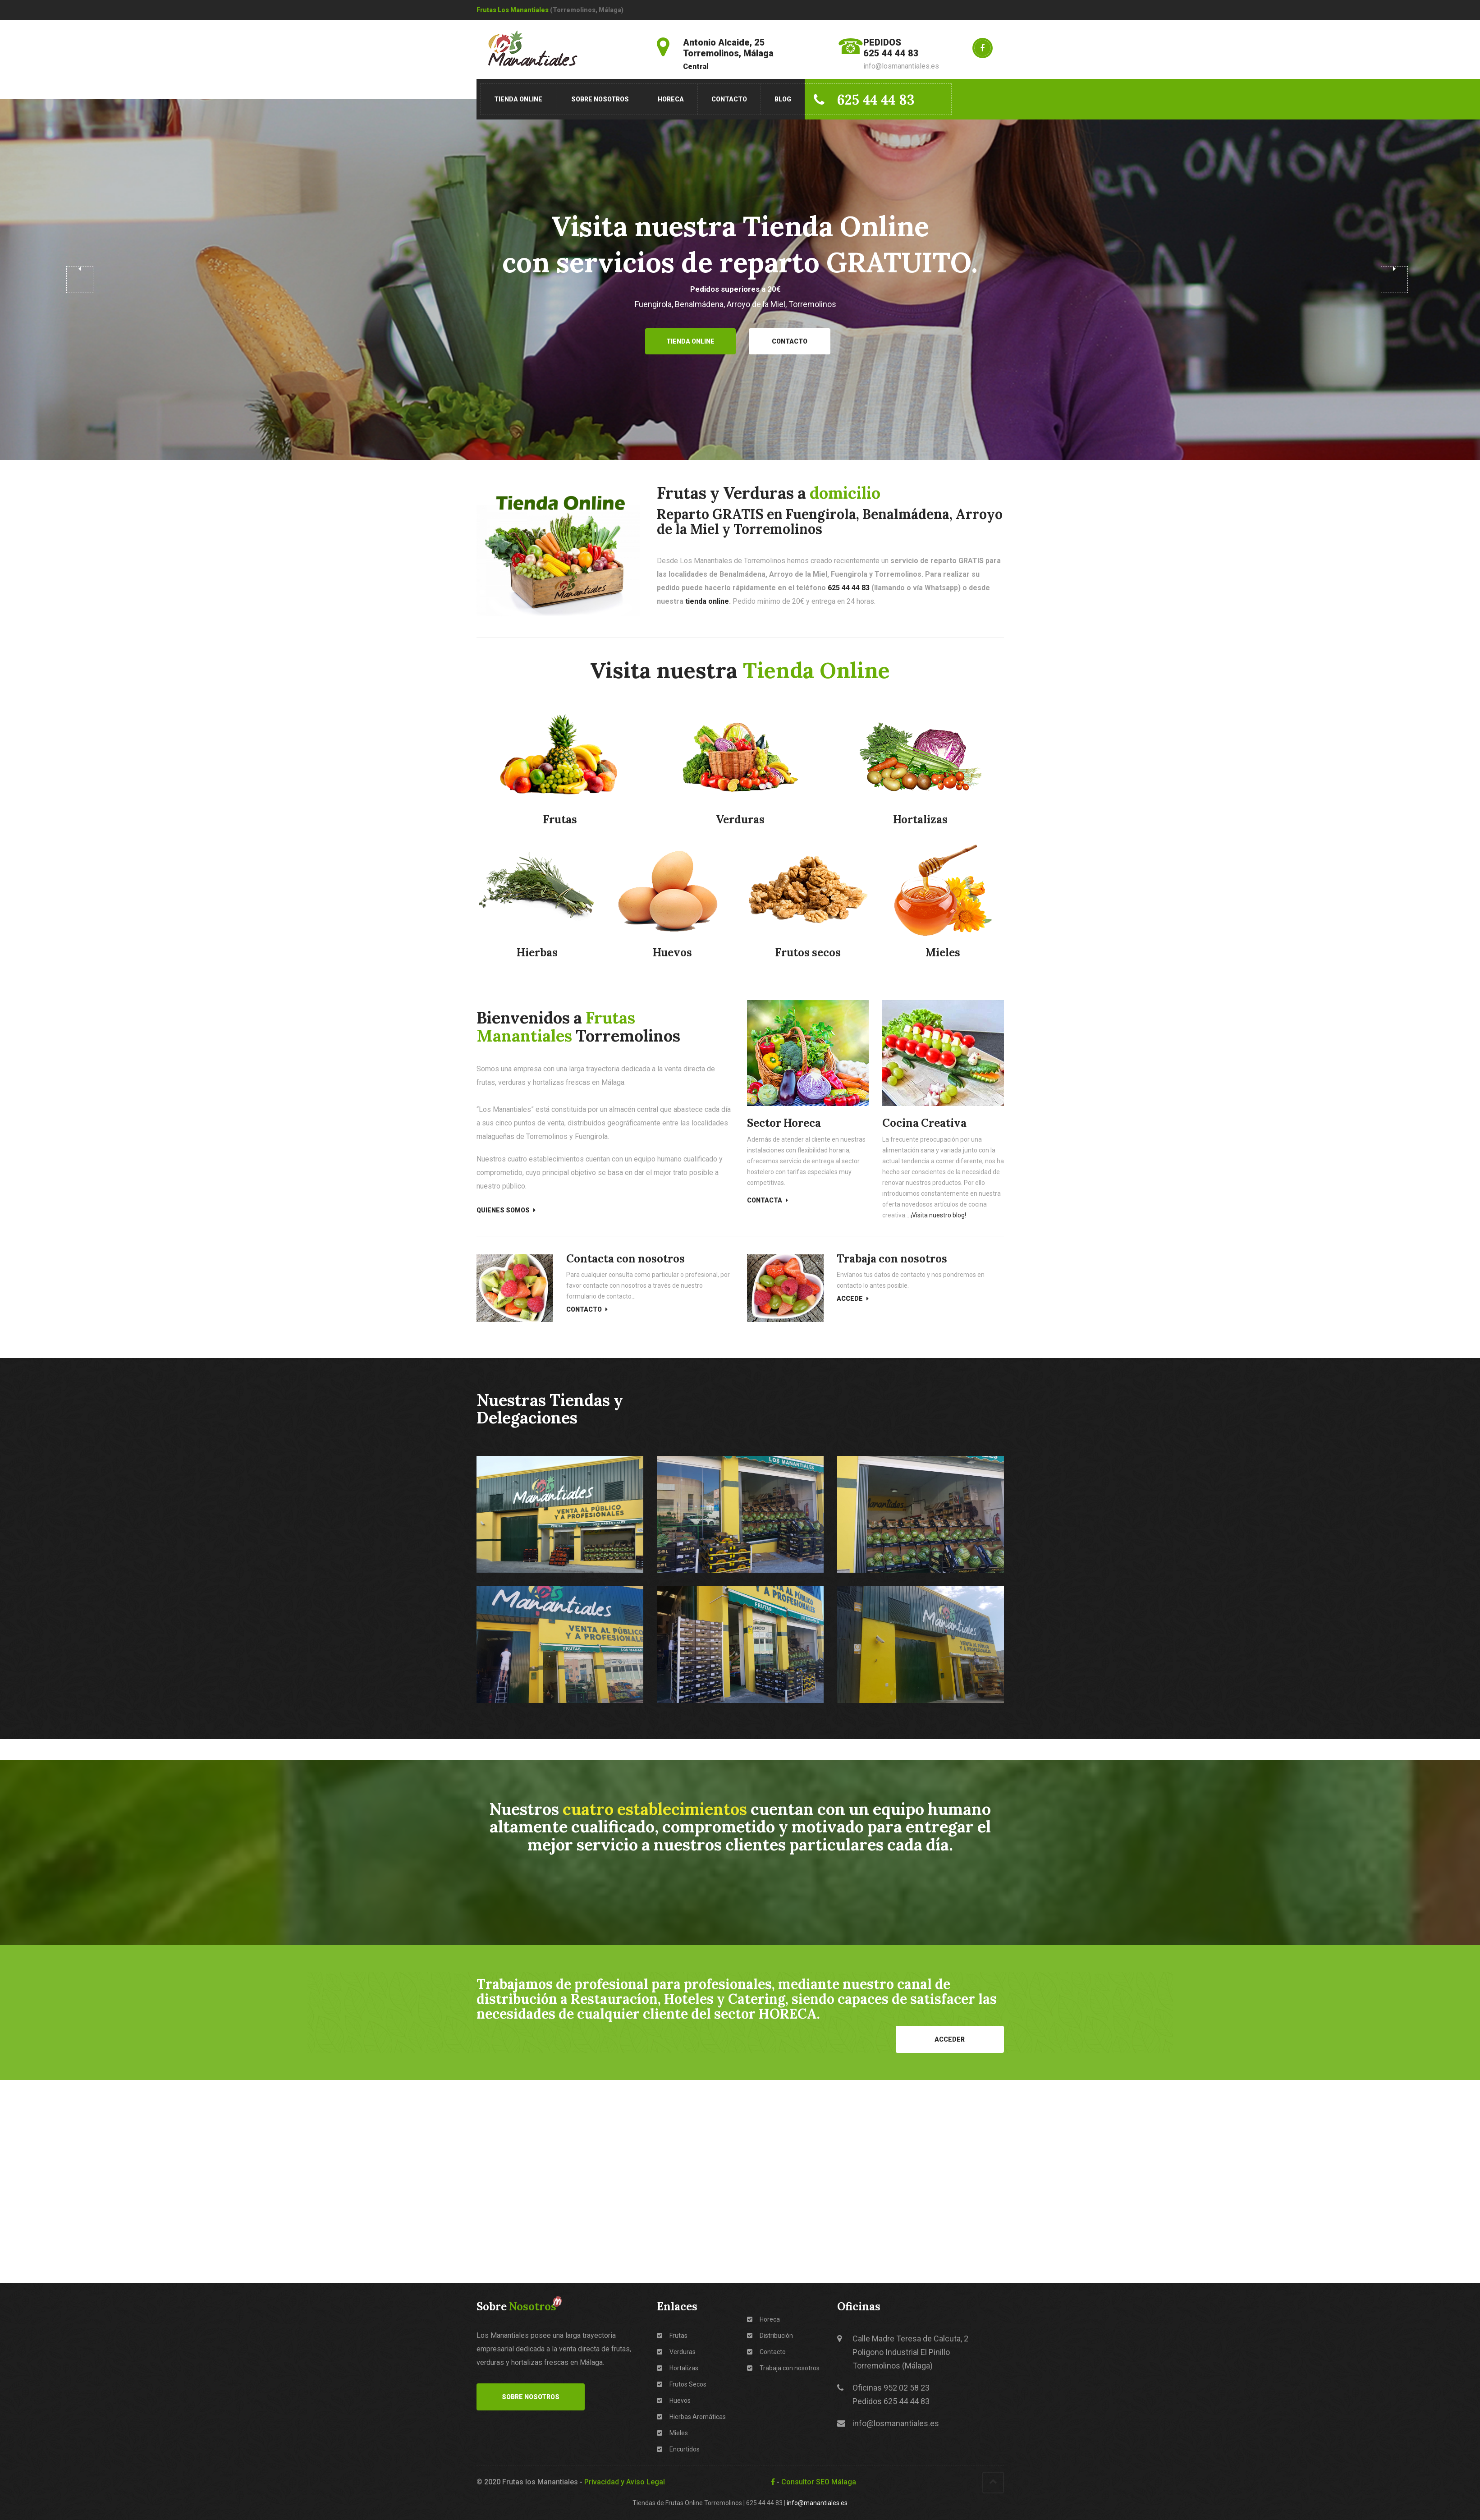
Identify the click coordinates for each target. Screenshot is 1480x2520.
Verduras (676, 2351)
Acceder (950, 2039)
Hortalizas (677, 2368)
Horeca (671, 99)
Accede (853, 1298)
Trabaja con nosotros (783, 2368)
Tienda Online (518, 99)
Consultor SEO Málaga (818, 2482)
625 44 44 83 (864, 99)
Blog (782, 99)
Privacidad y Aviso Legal (624, 2482)
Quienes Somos (506, 1210)
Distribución (770, 2335)
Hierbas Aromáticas (691, 2416)
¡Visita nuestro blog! (938, 1215)
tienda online (707, 601)
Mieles (672, 2433)
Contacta (767, 1200)
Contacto (729, 99)
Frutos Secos (681, 2384)
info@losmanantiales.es (895, 2423)
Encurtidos (678, 2449)
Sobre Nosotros (600, 99)
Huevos (674, 2400)
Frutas (672, 2335)
